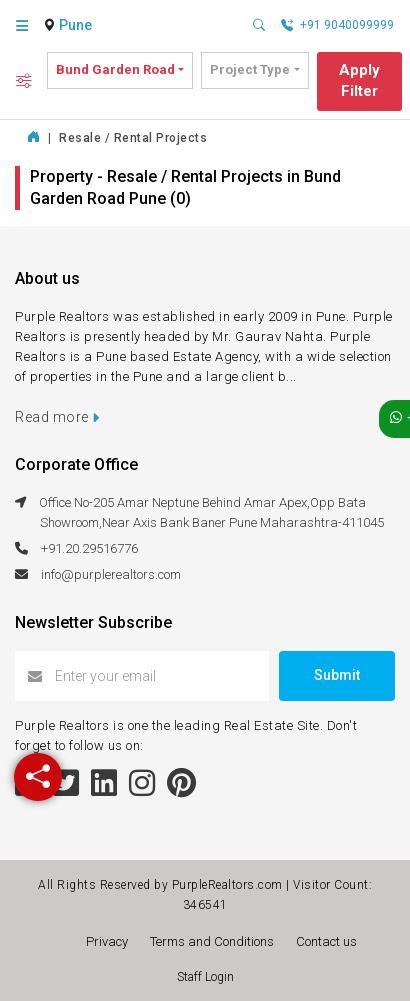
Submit (337, 675)
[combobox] (78, 26)
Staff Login (205, 977)
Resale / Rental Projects (133, 138)
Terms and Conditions (215, 941)
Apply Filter (359, 80)
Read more (57, 417)
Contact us (326, 941)
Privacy (110, 941)
